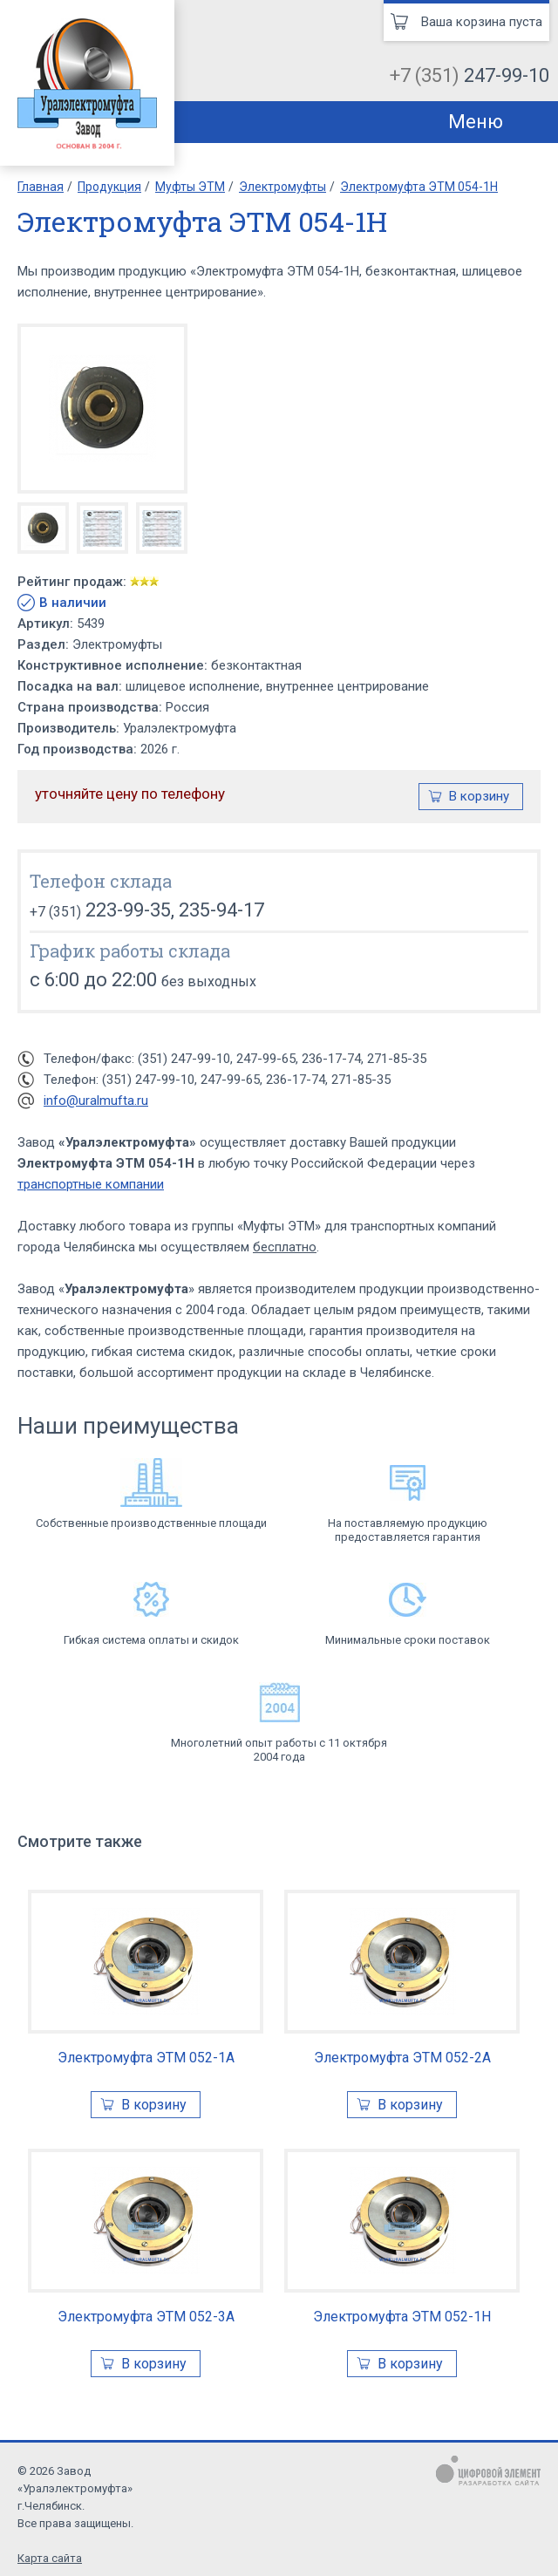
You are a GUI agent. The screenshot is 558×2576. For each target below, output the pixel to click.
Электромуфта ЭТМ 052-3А (146, 2316)
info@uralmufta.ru (96, 1100)
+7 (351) (469, 75)
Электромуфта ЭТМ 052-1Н (402, 2316)
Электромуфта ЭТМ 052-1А (146, 2057)
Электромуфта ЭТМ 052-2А (402, 2057)
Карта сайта (49, 2558)
